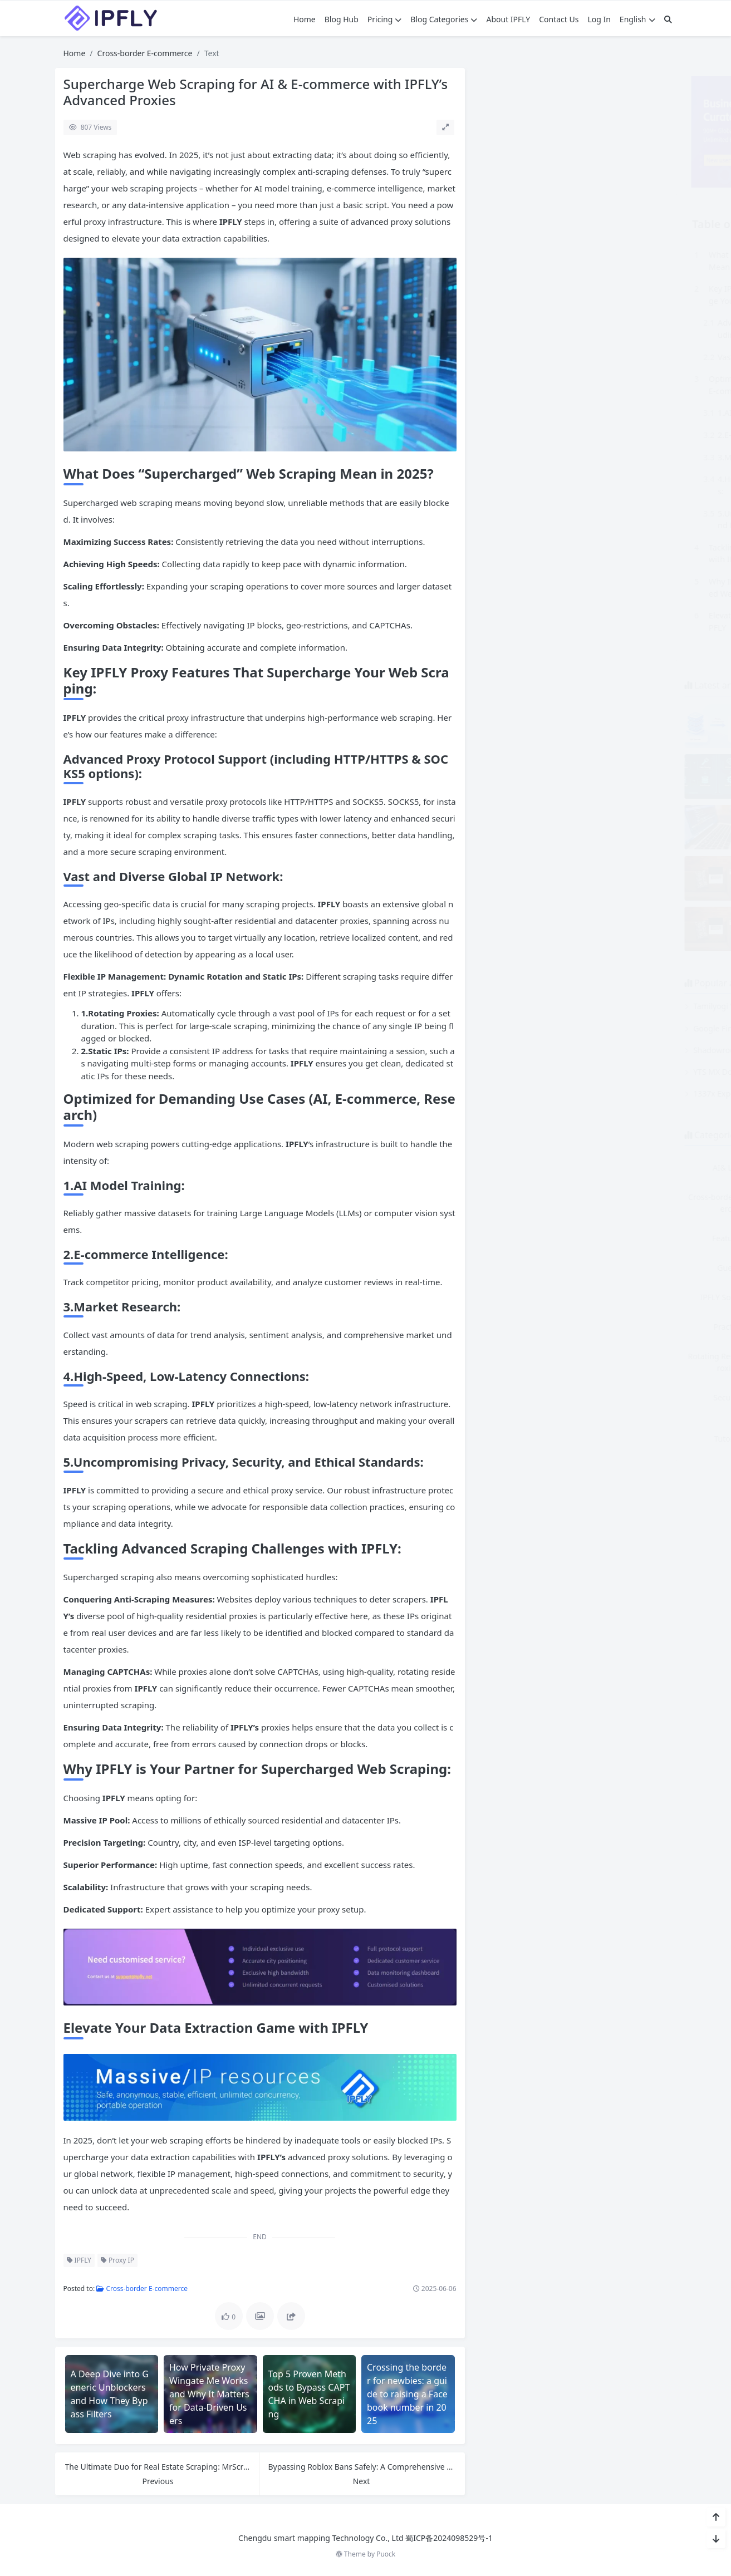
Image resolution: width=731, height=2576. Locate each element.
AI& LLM (523, 1167)
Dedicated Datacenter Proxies (624, 1203)
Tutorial (523, 1438)
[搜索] (668, 19)
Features (523, 1238)
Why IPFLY (624, 1438)
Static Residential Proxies (624, 1403)
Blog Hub (342, 19)
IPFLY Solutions (523, 1297)
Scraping (624, 1356)
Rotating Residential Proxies (523, 1362)
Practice (523, 1326)
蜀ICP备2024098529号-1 (449, 2538)
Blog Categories (443, 19)
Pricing (384, 19)
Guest (523, 1267)
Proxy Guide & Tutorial (624, 1326)
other (624, 1297)
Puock (385, 2554)
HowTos (624, 1267)
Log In (598, 19)
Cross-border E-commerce (145, 53)
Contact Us (558, 19)
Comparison (624, 1167)
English (637, 19)
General (624, 1238)
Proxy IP (117, 2260)
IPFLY (79, 2260)
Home (304, 19)
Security (523, 1397)
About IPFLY (508, 19)
